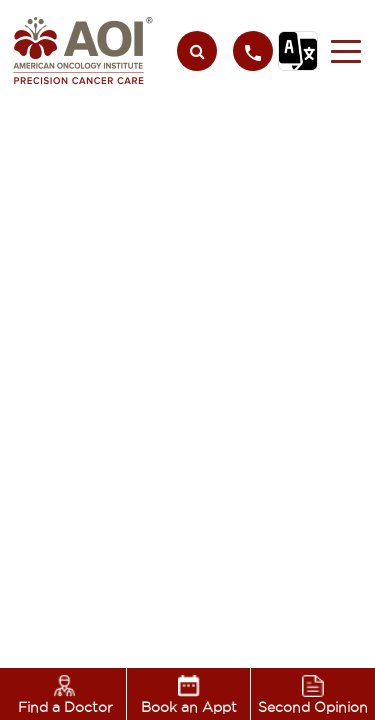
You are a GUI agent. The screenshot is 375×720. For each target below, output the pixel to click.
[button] (340, 51)
